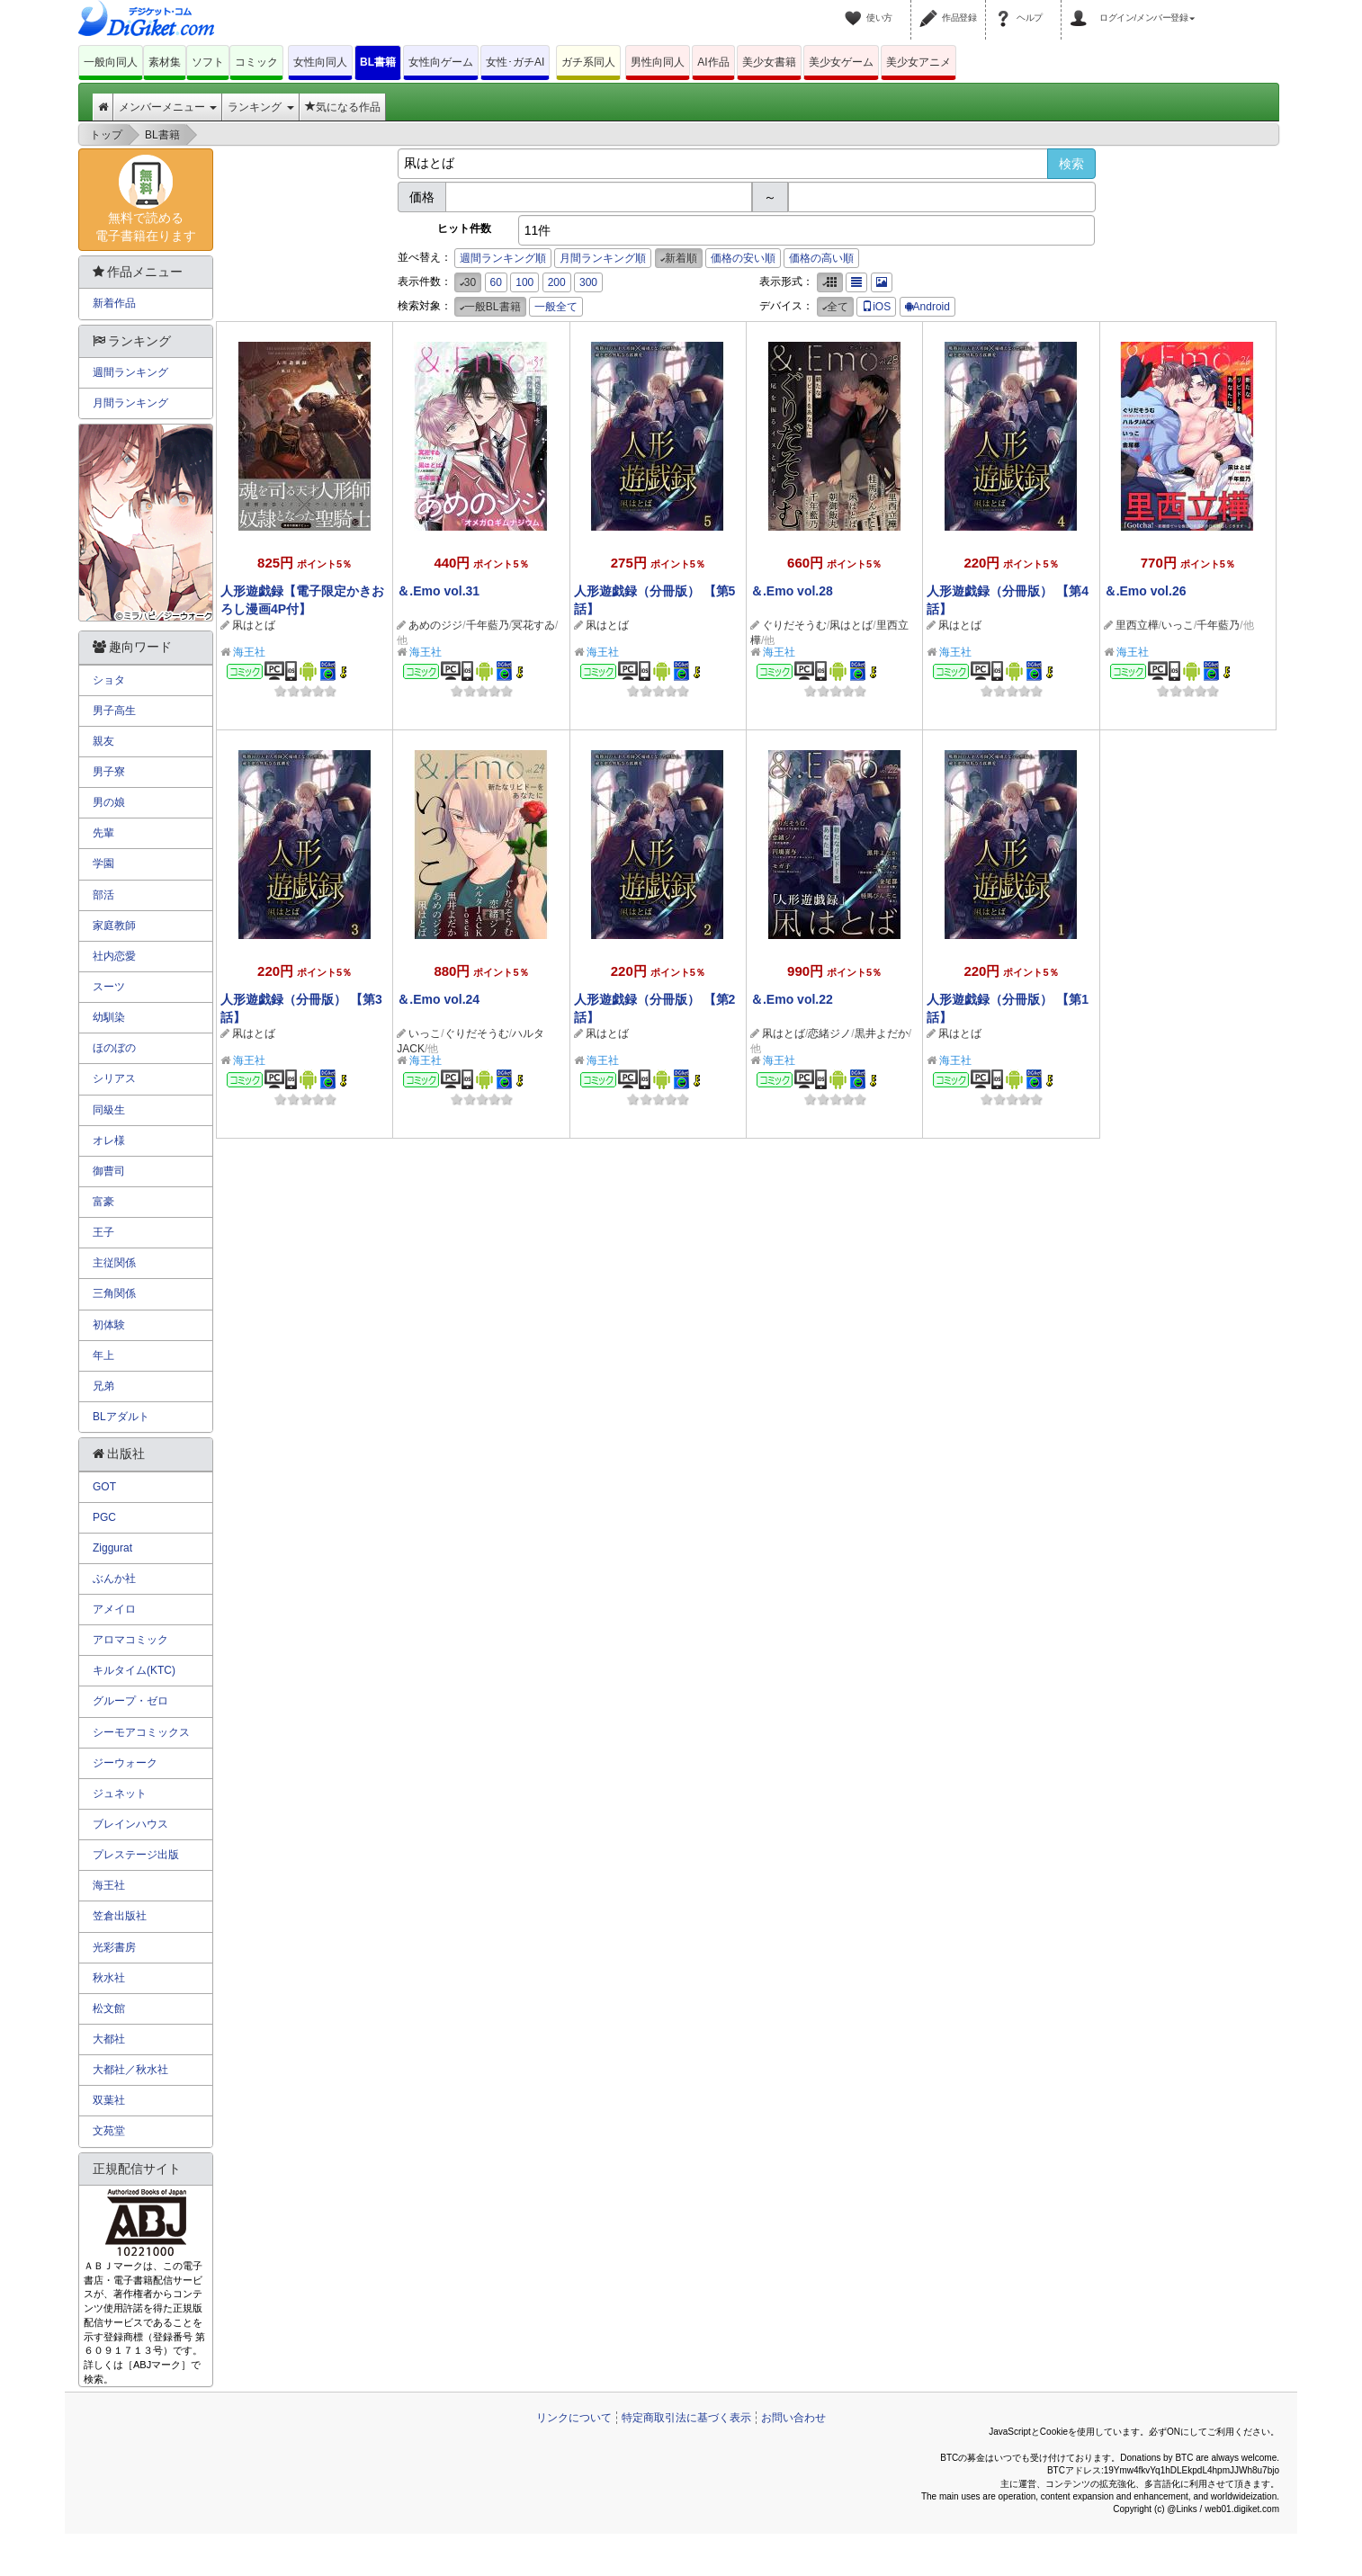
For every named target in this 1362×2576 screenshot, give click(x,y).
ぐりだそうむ (794, 625)
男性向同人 (658, 62)
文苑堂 (109, 2130)
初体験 (109, 1325)
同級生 (109, 1110)
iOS (876, 306)
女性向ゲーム (440, 62)
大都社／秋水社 (130, 2069)
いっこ (1177, 625)
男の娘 (109, 802)
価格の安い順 (743, 258)
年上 (103, 1355)
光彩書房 (114, 1947)
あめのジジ (435, 625)
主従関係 (114, 1263)
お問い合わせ (793, 2417)
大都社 (109, 2039)
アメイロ (114, 1609)
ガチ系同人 (588, 62)
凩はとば (253, 625)
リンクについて (574, 2417)
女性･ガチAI (515, 62)
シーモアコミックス (141, 1732)
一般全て (556, 306)
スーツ (109, 986)
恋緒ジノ (829, 1033)
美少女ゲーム (841, 62)
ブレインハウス (130, 1824)
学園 (103, 863)
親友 (103, 741)
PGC (104, 1517)
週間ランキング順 (503, 258)
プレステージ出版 (136, 1854)
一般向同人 (111, 62)
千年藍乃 (487, 625)
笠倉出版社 (120, 1916)
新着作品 (114, 303)
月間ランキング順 (603, 258)
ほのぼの (114, 1048)
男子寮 (109, 771)
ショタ (109, 680)
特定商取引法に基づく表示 (686, 2417)
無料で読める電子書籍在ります (146, 199)
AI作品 (713, 62)
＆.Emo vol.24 (438, 999)
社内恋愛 (114, 956)
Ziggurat (112, 1548)
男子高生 (114, 710)
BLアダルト (121, 1416)
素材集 (164, 62)
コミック (256, 62)
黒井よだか (882, 1033)
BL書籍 (378, 62)
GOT (104, 1486)
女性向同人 (320, 62)
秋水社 (109, 1978)
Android (927, 306)
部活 (103, 895)
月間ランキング (130, 403)
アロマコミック (130, 1639)
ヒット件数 (464, 228)
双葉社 (109, 2100)
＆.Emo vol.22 (791, 999)
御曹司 (109, 1171)
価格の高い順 (821, 258)
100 (524, 282)
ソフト (208, 62)
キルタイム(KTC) (134, 1670)
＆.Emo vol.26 (1145, 591)
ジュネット (120, 1793)
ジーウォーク (125, 1763)
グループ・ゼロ (130, 1701)
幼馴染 (109, 1017)
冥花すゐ (533, 625)
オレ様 (109, 1140)
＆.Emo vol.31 (438, 591)
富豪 (103, 1201)
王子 (103, 1232)
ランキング (260, 107)
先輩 (103, 833)
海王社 (249, 652)
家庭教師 (114, 925)
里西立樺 (1137, 625)
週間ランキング (130, 372)
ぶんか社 (114, 1578)
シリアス (114, 1078)
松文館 (109, 2008)
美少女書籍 (769, 62)
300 (588, 282)
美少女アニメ (918, 62)
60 (496, 282)
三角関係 (114, 1293)
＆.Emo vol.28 (791, 591)
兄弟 (103, 1386)
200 (557, 282)
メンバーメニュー (168, 107)
